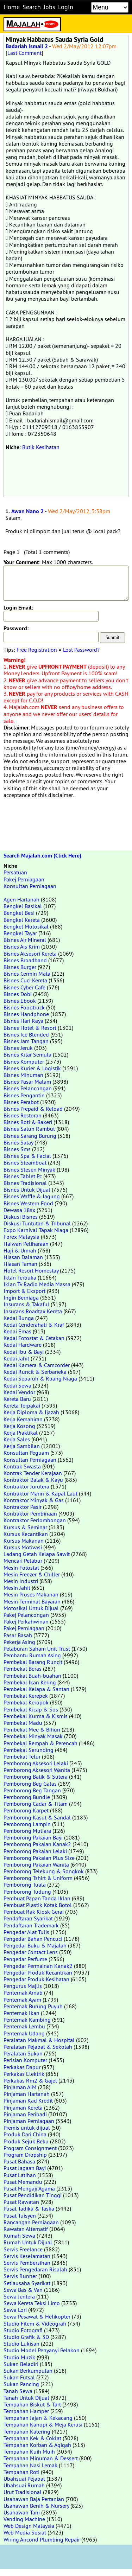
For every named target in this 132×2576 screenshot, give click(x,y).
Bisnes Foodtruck (24, 1007)
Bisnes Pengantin (24, 1095)
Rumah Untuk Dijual (28, 2242)
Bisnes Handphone (26, 1014)
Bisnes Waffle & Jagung (32, 1196)
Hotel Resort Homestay (31, 1270)
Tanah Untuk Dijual (26, 2397)
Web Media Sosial (25, 2532)
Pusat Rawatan (21, 2201)
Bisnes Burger (20, 966)
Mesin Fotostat (21, 1567)
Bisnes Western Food (28, 1203)
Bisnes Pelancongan (28, 1088)
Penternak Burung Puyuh (33, 2006)
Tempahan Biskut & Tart (32, 2404)
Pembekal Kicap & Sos (31, 1709)
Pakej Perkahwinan (26, 1621)
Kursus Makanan (24, 1540)
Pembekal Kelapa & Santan (36, 1688)
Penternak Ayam (22, 1999)
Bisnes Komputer (24, 1061)
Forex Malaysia (21, 1236)
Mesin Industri (21, 1581)
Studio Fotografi (23, 2330)
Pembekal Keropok (26, 1702)
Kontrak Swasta (22, 1466)
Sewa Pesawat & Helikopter (37, 2316)
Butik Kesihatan (40, 447)
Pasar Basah (18, 1635)
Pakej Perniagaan (24, 879)
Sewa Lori (15, 2309)
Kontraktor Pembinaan (30, 1513)
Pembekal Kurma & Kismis (36, 1716)
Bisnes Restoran (23, 1115)
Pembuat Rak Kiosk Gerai (34, 1911)
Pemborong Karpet (26, 1810)
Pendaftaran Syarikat (28, 1918)
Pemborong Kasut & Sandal (37, 1817)
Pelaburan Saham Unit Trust (37, 1648)
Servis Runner (20, 2275)
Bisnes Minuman (23, 1074)
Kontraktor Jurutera (26, 1486)
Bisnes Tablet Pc (23, 1176)
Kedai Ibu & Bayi (24, 1351)
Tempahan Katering (27, 2431)
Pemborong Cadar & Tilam (36, 1803)
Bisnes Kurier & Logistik (32, 1068)
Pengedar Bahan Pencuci (33, 1938)
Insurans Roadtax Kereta (33, 1311)
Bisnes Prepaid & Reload (33, 1108)
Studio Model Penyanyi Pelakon (42, 2350)
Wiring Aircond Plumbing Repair (42, 2539)
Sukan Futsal (19, 2377)
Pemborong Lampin (27, 1824)
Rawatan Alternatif (26, 2228)
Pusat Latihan (20, 2175)
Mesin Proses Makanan (31, 1594)
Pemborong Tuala (25, 1884)
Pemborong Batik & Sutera (36, 1776)
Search (32, 7)
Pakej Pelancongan (26, 1614)
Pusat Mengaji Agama (29, 2188)
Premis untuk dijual (27, 2127)
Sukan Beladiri (21, 2363)
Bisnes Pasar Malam (27, 1081)
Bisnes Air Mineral (25, 939)
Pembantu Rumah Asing (32, 1655)
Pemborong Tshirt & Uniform (38, 1877)
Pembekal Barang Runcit (33, 1661)
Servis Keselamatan (27, 2255)
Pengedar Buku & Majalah (35, 1945)
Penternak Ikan (21, 2012)
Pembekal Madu (23, 1722)
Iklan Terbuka (20, 1277)
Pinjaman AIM (20, 2087)
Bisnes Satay (18, 1142)
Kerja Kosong (19, 1425)
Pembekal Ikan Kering (30, 1682)
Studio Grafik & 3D (26, 2336)
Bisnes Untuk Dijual (27, 1189)
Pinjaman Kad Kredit (28, 2100)
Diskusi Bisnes (21, 1216)
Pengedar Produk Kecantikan (38, 1972)
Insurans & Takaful (26, 1304)
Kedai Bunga (19, 1317)
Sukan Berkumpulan (28, 2370)
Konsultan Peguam (26, 1452)
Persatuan (15, 872)
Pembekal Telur (22, 1756)
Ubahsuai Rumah (24, 2485)
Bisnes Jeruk (18, 1047)
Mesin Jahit (17, 1587)
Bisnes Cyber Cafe (24, 987)
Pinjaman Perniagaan (29, 2120)
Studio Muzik (19, 2357)
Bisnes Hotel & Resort (30, 1027)
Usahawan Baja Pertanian (34, 2498)
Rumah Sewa (19, 2235)
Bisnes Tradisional (25, 1182)
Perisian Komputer (25, 2060)
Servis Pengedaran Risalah (35, 2269)
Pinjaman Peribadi (25, 2114)
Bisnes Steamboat (25, 1162)
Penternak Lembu (24, 2026)
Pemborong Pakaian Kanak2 (37, 1844)
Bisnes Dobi (18, 993)
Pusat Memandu (23, 2181)
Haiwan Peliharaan (26, 1243)
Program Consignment (30, 2147)
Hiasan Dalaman (23, 1257)
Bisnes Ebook (20, 1000)
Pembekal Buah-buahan (32, 1675)
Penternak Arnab (23, 1992)
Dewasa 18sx (19, 1209)
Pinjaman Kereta (23, 2107)
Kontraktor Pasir (23, 1506)
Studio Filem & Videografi (35, 2323)
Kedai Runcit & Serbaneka (35, 1371)
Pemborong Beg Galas (30, 1783)
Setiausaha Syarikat (27, 2283)
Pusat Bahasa (19, 2161)
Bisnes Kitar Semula (27, 1054)
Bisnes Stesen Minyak (29, 1169)
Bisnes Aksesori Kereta (30, 953)
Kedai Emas (17, 1331)
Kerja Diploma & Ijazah (31, 1412)
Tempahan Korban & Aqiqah (37, 2444)
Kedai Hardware (23, 1344)
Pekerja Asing (19, 1641)
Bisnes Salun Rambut (29, 1128)
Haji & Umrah (20, 1250)
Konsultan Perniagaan (30, 886)
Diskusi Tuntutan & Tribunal (37, 1223)
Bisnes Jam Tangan (26, 1041)
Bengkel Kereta (22, 919)
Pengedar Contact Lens (31, 1952)
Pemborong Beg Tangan (32, 1790)
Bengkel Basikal (23, 906)
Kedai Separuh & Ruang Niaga (40, 1378)
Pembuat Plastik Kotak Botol (38, 1904)
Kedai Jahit (16, 1358)
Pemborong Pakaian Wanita (36, 1864)
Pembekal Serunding (29, 1749)
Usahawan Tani (22, 2512)
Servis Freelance (23, 2249)
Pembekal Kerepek (26, 1695)
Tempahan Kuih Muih (29, 2451)
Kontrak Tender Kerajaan (33, 1473)
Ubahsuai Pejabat (24, 2478)
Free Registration (37, 649)
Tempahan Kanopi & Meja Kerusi (43, 2424)
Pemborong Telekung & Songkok (44, 1871)
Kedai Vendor (19, 1392)
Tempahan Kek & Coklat (32, 2438)
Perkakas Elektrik (24, 2073)
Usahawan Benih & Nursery (36, 2505)
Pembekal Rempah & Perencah (40, 1743)
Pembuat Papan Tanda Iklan (37, 1898)
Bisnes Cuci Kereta (25, 980)
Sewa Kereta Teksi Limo (32, 2303)
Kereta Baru (17, 1398)
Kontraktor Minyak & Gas (34, 1500)
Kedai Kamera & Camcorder (37, 1365)
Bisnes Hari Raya (23, 1020)
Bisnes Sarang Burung (30, 1135)
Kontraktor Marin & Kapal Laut (40, 1493)
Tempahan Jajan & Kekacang (38, 2417)
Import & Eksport (24, 1290)
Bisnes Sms (17, 1149)
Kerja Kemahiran (23, 1419)
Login (65, 7)
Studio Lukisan (21, 2343)
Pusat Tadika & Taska (29, 2208)
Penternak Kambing (27, 2019)
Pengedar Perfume (25, 1959)
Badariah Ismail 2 (27, 46)
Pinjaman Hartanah (27, 2093)
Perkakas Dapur (22, 2067)
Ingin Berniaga (21, 1297)
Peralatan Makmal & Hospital (39, 2039)
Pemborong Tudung (27, 1891)
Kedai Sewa (17, 1385)
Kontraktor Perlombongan (35, 1520)
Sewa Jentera (19, 2296)
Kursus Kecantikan (26, 1533)
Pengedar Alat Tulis (26, 1932)
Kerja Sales (17, 1439)
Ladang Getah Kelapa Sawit (37, 1553)
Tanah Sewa (18, 2391)
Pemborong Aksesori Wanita (37, 1769)
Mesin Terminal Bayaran (32, 1601)
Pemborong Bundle (27, 1796)
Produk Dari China (25, 2134)
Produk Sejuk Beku (26, 2141)
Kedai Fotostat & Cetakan (34, 1337)
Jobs (49, 7)
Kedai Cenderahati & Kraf (34, 1324)
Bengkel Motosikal (26, 926)
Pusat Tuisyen (20, 2215)
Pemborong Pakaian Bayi (33, 1837)
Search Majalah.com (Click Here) (42, 855)
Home (12, 7)
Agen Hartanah (21, 899)
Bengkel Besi (19, 912)
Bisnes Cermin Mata (27, 973)
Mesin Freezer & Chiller (32, 1574)
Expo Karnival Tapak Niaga (36, 1229)
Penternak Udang (24, 2033)
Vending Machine (24, 2519)
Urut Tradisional (23, 2491)
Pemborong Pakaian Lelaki (35, 1851)
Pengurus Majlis (23, 1985)
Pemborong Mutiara (27, 1830)
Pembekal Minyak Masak (33, 1736)
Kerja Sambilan (22, 1445)
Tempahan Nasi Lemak (30, 2465)
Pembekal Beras (23, 1668)
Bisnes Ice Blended (26, 1034)
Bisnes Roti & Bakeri (28, 1122)
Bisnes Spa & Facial (27, 1155)
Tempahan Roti (21, 2471)
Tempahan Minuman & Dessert (41, 2458)
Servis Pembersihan (27, 2262)
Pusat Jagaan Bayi (25, 2168)
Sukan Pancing (21, 2383)
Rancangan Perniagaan (31, 2222)
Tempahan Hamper (26, 2411)
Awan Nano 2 (27, 511)
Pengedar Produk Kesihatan (36, 1979)
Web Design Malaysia (29, 2525)
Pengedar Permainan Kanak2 (38, 1965)
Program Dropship (25, 2154)
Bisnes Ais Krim (22, 946)
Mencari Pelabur (23, 1560)
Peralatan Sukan (23, 2053)
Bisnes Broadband (25, 960)
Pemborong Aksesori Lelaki (36, 1763)
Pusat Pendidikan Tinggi (33, 2195)
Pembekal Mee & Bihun (32, 1729)
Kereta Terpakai (22, 1405)
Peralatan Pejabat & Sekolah (38, 2046)
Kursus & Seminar (25, 1527)
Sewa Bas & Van (23, 2289)
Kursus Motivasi (23, 1547)
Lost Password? (81, 649)
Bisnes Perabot (21, 1101)
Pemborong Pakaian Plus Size (39, 1857)
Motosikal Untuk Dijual (31, 1608)
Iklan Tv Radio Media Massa (37, 1284)
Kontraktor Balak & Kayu (33, 1479)
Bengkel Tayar (20, 933)
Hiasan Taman (20, 1263)
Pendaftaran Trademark (31, 1925)
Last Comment (24, 52)
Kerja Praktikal (21, 1432)
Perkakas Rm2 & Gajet (30, 2080)
